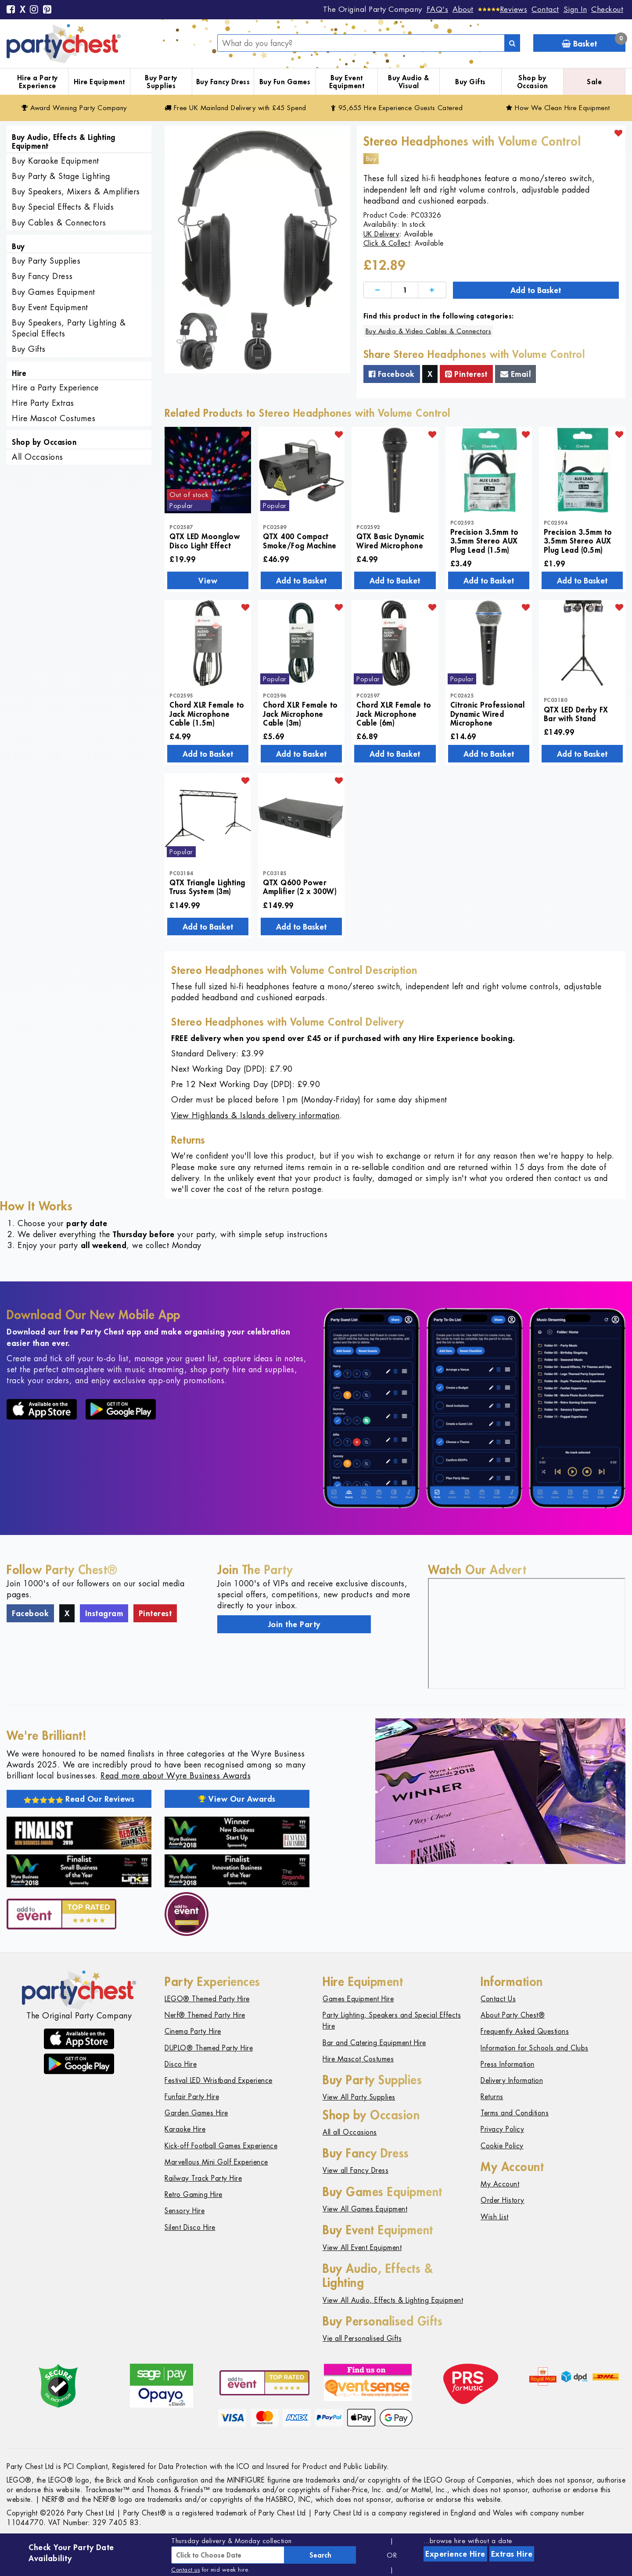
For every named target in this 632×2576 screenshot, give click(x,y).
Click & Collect (386, 243)
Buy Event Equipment (347, 81)
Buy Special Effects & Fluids (63, 207)
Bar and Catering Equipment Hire (374, 2042)
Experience (455, 2553)
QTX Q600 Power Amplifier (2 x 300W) (300, 886)
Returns (492, 2096)
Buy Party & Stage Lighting (61, 176)
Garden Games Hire (196, 2113)
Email (515, 374)
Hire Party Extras (43, 403)
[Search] (512, 43)
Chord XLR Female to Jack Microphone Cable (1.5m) (206, 713)
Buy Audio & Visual (408, 81)
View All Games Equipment (365, 2209)
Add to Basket (535, 290)
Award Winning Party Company (74, 108)
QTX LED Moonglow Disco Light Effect (204, 540)
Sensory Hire (185, 2210)
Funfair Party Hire (192, 2096)
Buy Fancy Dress (223, 81)
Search (320, 2555)
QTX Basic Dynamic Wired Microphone (390, 540)
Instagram (104, 1613)
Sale (594, 81)
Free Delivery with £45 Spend (235, 108)
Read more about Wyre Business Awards (176, 1776)
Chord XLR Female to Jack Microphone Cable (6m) (393, 713)
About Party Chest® (513, 2015)
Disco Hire (181, 2064)
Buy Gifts (470, 81)
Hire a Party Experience (37, 81)
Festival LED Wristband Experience (219, 2080)
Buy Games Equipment (53, 292)
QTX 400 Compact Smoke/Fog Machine (300, 540)
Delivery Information (512, 2080)
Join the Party (294, 1624)
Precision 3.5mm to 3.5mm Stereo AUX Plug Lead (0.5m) (578, 541)
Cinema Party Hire (193, 2031)
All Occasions (37, 457)
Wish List (495, 2217)
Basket (593, 41)
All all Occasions (350, 2132)
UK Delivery (381, 234)
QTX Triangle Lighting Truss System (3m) (207, 886)
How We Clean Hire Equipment (558, 108)
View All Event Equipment (362, 2247)
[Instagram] (34, 10)
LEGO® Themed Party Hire (207, 1999)
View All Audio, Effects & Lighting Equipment (393, 2300)
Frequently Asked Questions (525, 2031)
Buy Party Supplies (161, 81)
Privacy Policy (502, 2129)
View (207, 580)
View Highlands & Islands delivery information (255, 1115)
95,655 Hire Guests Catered (397, 108)
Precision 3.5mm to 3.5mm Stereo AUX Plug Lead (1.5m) (484, 541)
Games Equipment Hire (358, 1999)
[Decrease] (377, 290)
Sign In (575, 9)
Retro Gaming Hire (194, 2194)
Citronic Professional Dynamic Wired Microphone (487, 713)
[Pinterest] (47, 10)
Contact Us (498, 1999)
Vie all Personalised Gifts (362, 2338)
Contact (545, 9)
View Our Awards (237, 1798)
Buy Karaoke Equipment (55, 161)
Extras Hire (512, 2553)
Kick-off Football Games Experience (221, 2145)
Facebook (392, 374)
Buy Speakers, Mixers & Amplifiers (76, 191)
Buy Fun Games (285, 81)
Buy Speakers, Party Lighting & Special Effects (69, 328)
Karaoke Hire (185, 2129)
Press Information (508, 2064)
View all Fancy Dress (355, 2170)
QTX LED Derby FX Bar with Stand (576, 714)
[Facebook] (11, 10)
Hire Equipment (99, 81)
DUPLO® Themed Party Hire (209, 2048)
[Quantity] (404, 290)
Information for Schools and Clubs (535, 2048)
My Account (500, 2184)
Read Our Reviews (79, 1798)
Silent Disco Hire (190, 2227)
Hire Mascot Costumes (53, 418)
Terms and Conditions (515, 2113)
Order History (502, 2200)
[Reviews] (503, 9)
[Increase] (431, 290)
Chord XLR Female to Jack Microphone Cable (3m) (300, 713)
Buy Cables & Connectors (59, 223)
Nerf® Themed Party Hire (205, 2015)
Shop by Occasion (532, 81)
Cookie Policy (502, 2145)
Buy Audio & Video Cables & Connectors (429, 331)
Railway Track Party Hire (203, 2178)
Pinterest (466, 374)
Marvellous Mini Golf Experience (216, 2162)
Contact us (185, 2569)
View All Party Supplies (359, 2097)
